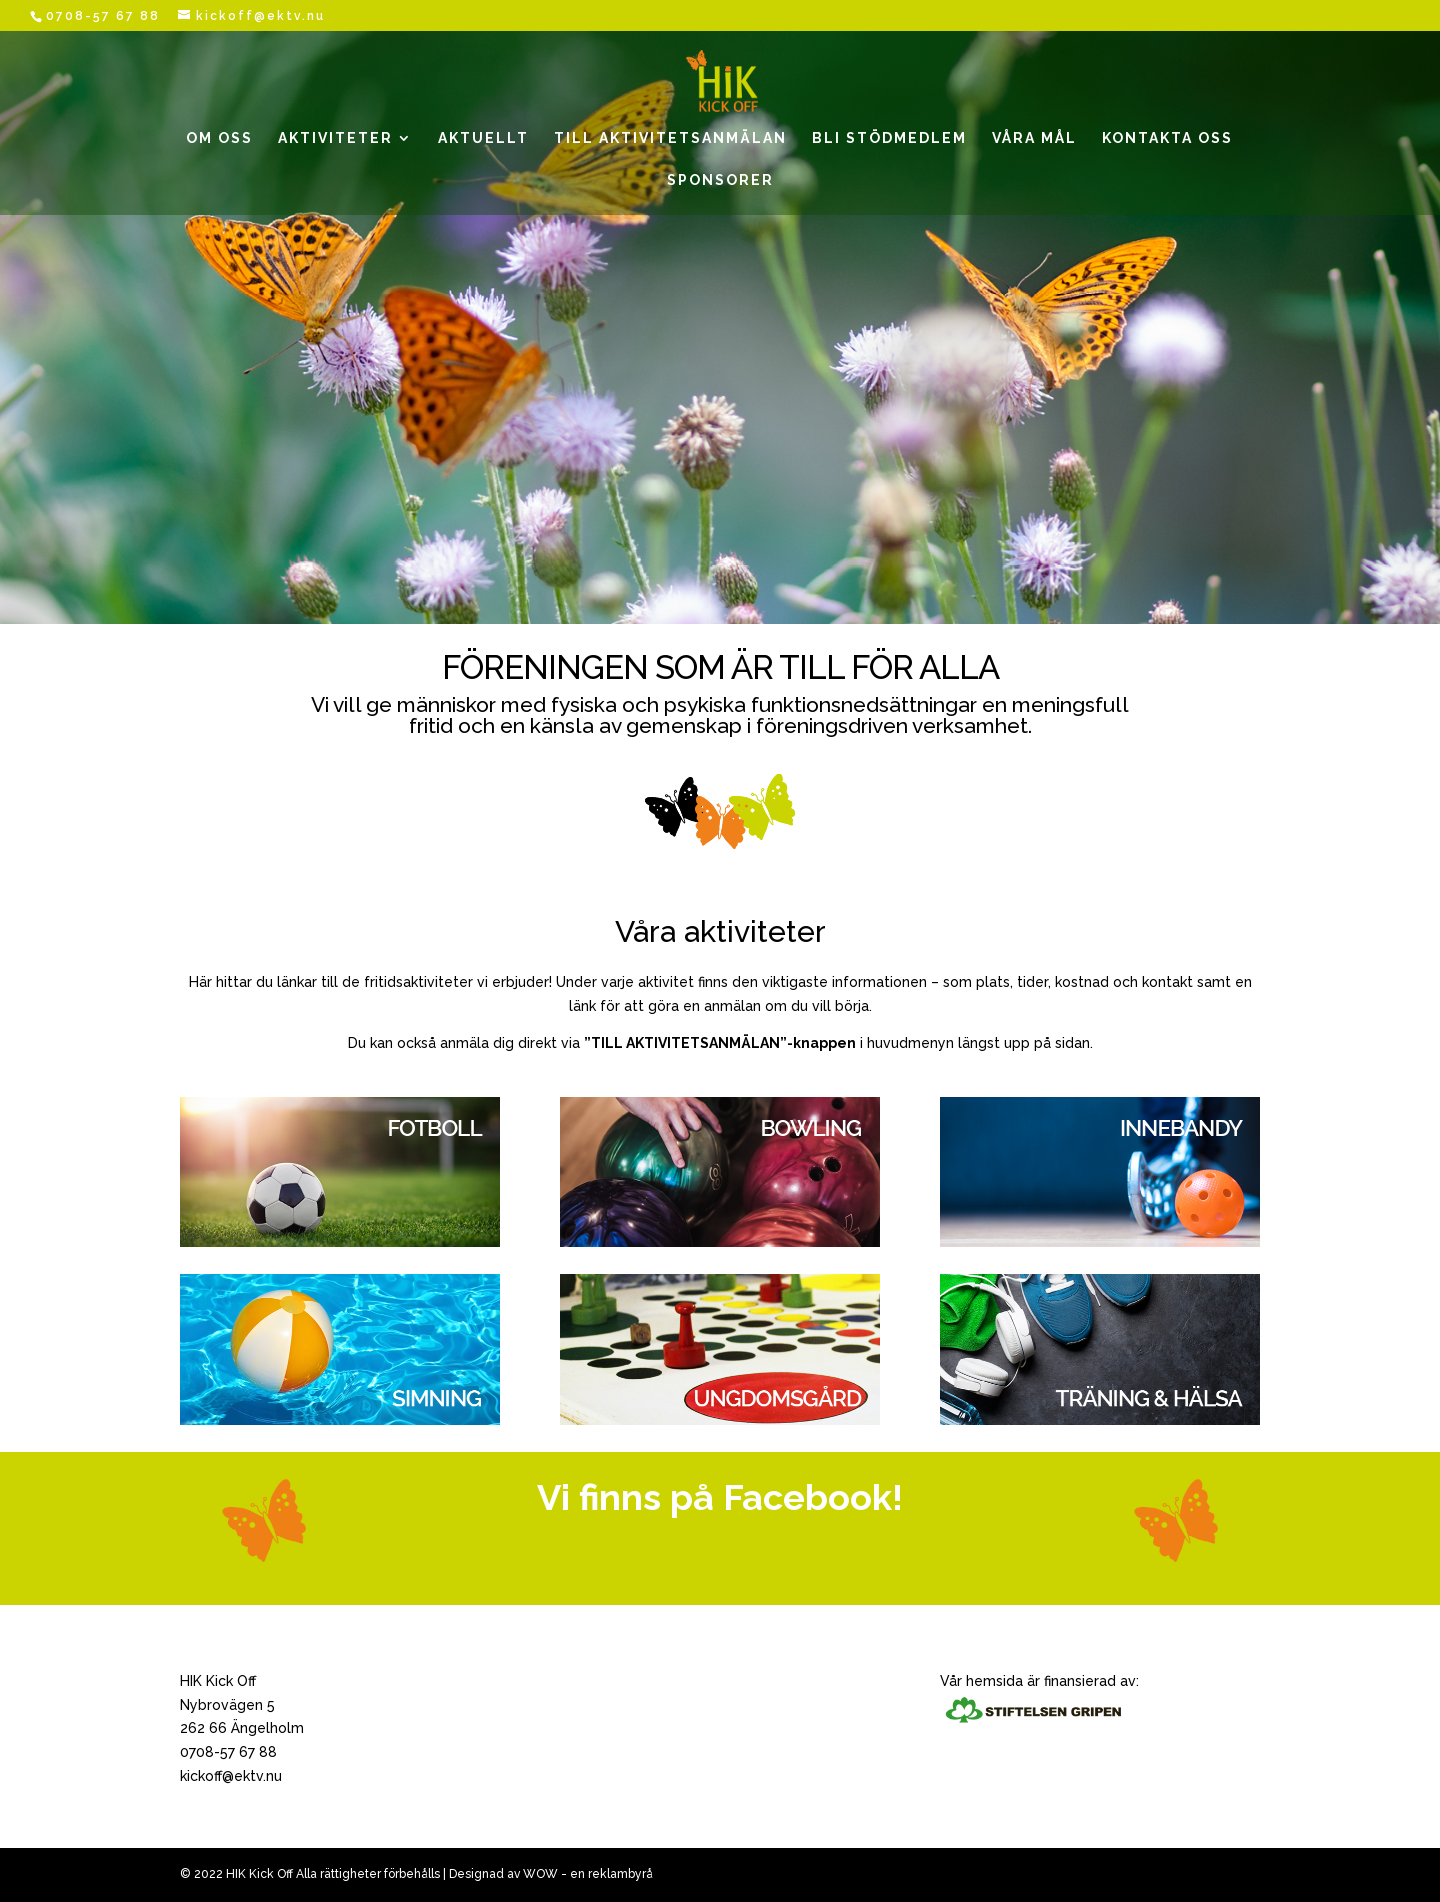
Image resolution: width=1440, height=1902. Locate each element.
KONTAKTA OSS (1167, 138)
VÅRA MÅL (1034, 138)
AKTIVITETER (335, 138)
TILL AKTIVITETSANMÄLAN (670, 138)
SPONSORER (720, 180)
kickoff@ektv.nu (231, 1776)
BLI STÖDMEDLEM (889, 138)
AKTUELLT (483, 138)
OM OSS (219, 138)
